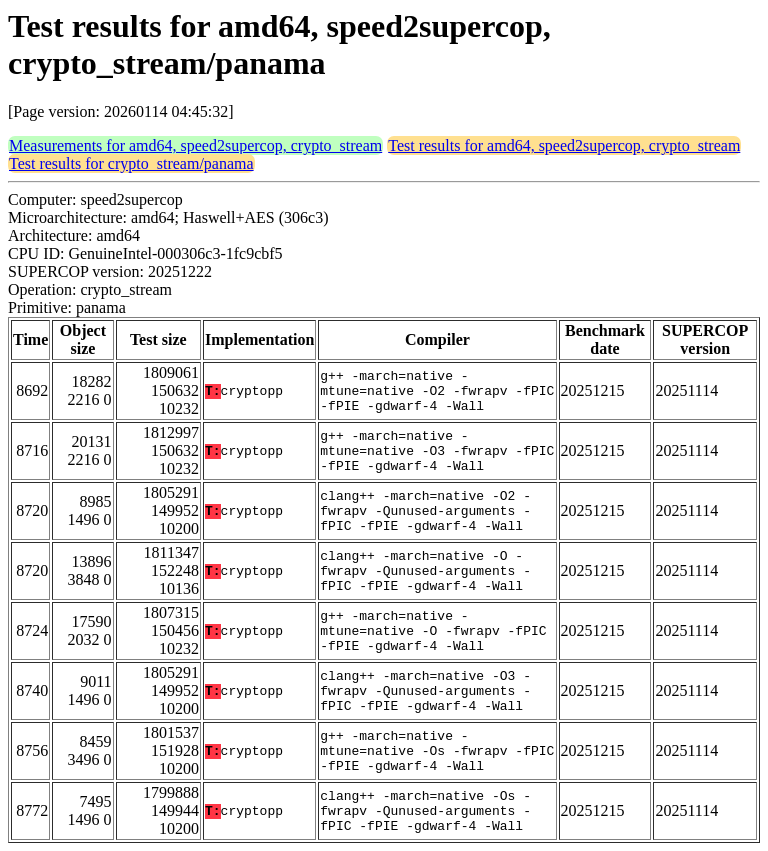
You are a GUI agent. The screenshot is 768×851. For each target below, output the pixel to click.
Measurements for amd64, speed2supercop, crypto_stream (195, 145)
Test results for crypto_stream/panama (131, 163)
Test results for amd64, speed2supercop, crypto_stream (564, 145)
